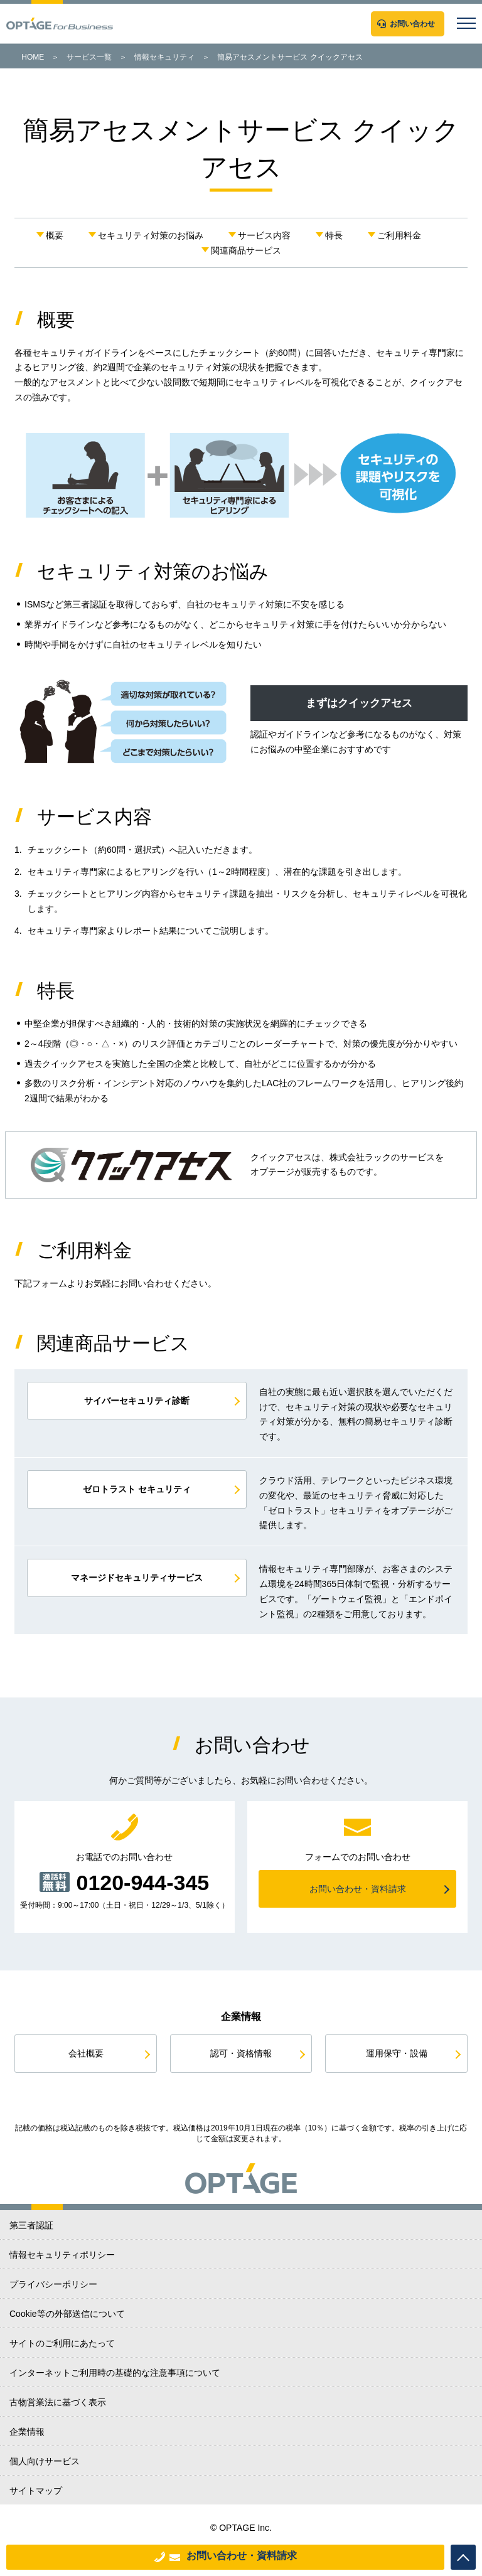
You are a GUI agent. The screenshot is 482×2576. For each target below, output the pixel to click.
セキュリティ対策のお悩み (150, 235)
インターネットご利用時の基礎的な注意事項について (114, 2373)
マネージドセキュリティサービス (137, 1578)
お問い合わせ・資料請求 (241, 2555)
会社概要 (86, 2053)
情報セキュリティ (164, 57)
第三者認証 (31, 2225)
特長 (334, 235)
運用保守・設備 (396, 2053)
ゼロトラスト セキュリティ (137, 1489)
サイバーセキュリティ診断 (137, 1401)
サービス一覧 (89, 57)
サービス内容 (264, 235)
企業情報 (27, 2432)
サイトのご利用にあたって (62, 2343)
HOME (32, 57)
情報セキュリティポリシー (62, 2255)
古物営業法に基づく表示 (57, 2402)
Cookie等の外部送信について (67, 2314)
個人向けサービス (44, 2461)
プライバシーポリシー (53, 2284)
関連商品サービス (246, 250)
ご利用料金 (399, 235)
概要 (54, 235)
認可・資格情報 (241, 2053)
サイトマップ (35, 2491)
